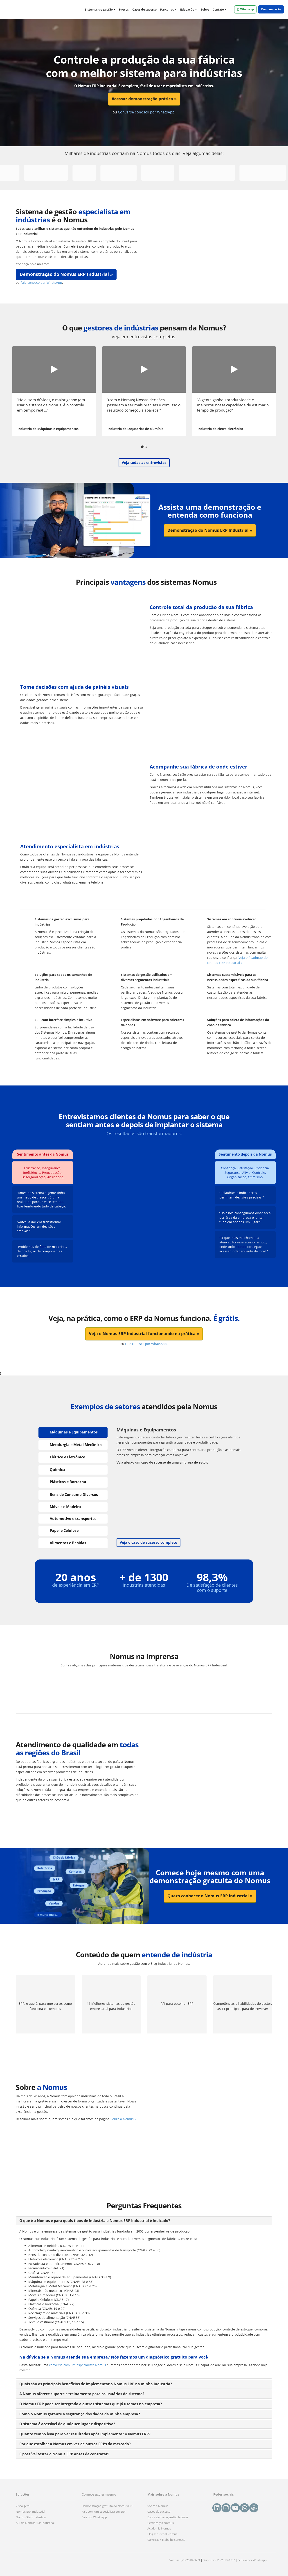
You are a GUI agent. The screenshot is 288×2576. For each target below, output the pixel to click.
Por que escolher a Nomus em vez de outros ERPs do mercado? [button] (75, 2443)
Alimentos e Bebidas (62, 1543)
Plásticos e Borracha (62, 1482)
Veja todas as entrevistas (144, 462)
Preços (124, 9)
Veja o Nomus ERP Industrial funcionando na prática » (144, 1333)
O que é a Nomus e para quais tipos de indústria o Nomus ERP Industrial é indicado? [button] (94, 2220)
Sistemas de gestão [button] (100, 9)
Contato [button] (220, 9)
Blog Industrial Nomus (162, 2534)
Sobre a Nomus (157, 2506)
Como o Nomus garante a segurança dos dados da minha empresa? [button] (79, 2414)
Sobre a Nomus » (123, 2119)
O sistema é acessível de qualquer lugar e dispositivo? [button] (67, 2423)
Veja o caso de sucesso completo (148, 1542)
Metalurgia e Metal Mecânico (70, 1445)
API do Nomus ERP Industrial (35, 2523)
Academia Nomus (159, 2528)
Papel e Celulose (58, 1531)
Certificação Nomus (160, 2523)
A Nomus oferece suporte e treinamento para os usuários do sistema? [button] (81, 2393)
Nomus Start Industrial (31, 2517)
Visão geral (23, 2506)
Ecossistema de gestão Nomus (167, 2517)
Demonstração (271, 9)
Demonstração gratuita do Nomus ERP (107, 2506)
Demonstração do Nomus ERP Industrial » (66, 274)
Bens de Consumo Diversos (68, 1494)
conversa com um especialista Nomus (77, 2365)
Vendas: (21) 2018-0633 (184, 2560)
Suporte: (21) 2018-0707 (219, 2560)
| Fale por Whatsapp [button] (251, 2560)
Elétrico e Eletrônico (61, 1457)
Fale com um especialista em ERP (104, 2512)
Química (51, 1470)
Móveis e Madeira (59, 1506)
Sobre (204, 9)
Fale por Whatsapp (94, 2517)
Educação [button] (188, 9)
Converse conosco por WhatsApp (146, 112)
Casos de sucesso (144, 9)
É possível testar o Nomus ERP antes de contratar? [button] (64, 2454)
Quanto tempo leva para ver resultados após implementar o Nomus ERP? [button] (85, 2434)
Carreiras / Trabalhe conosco (166, 2540)
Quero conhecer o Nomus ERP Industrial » (209, 1895)
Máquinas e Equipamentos (68, 1432)
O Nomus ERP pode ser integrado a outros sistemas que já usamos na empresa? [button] (90, 2403)
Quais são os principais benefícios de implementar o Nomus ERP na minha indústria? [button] (95, 2383)
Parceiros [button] (168, 9)
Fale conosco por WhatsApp (41, 282)
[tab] (144, 2221)
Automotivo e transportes (67, 1518)
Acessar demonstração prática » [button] (144, 98)
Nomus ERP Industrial (30, 2512)
